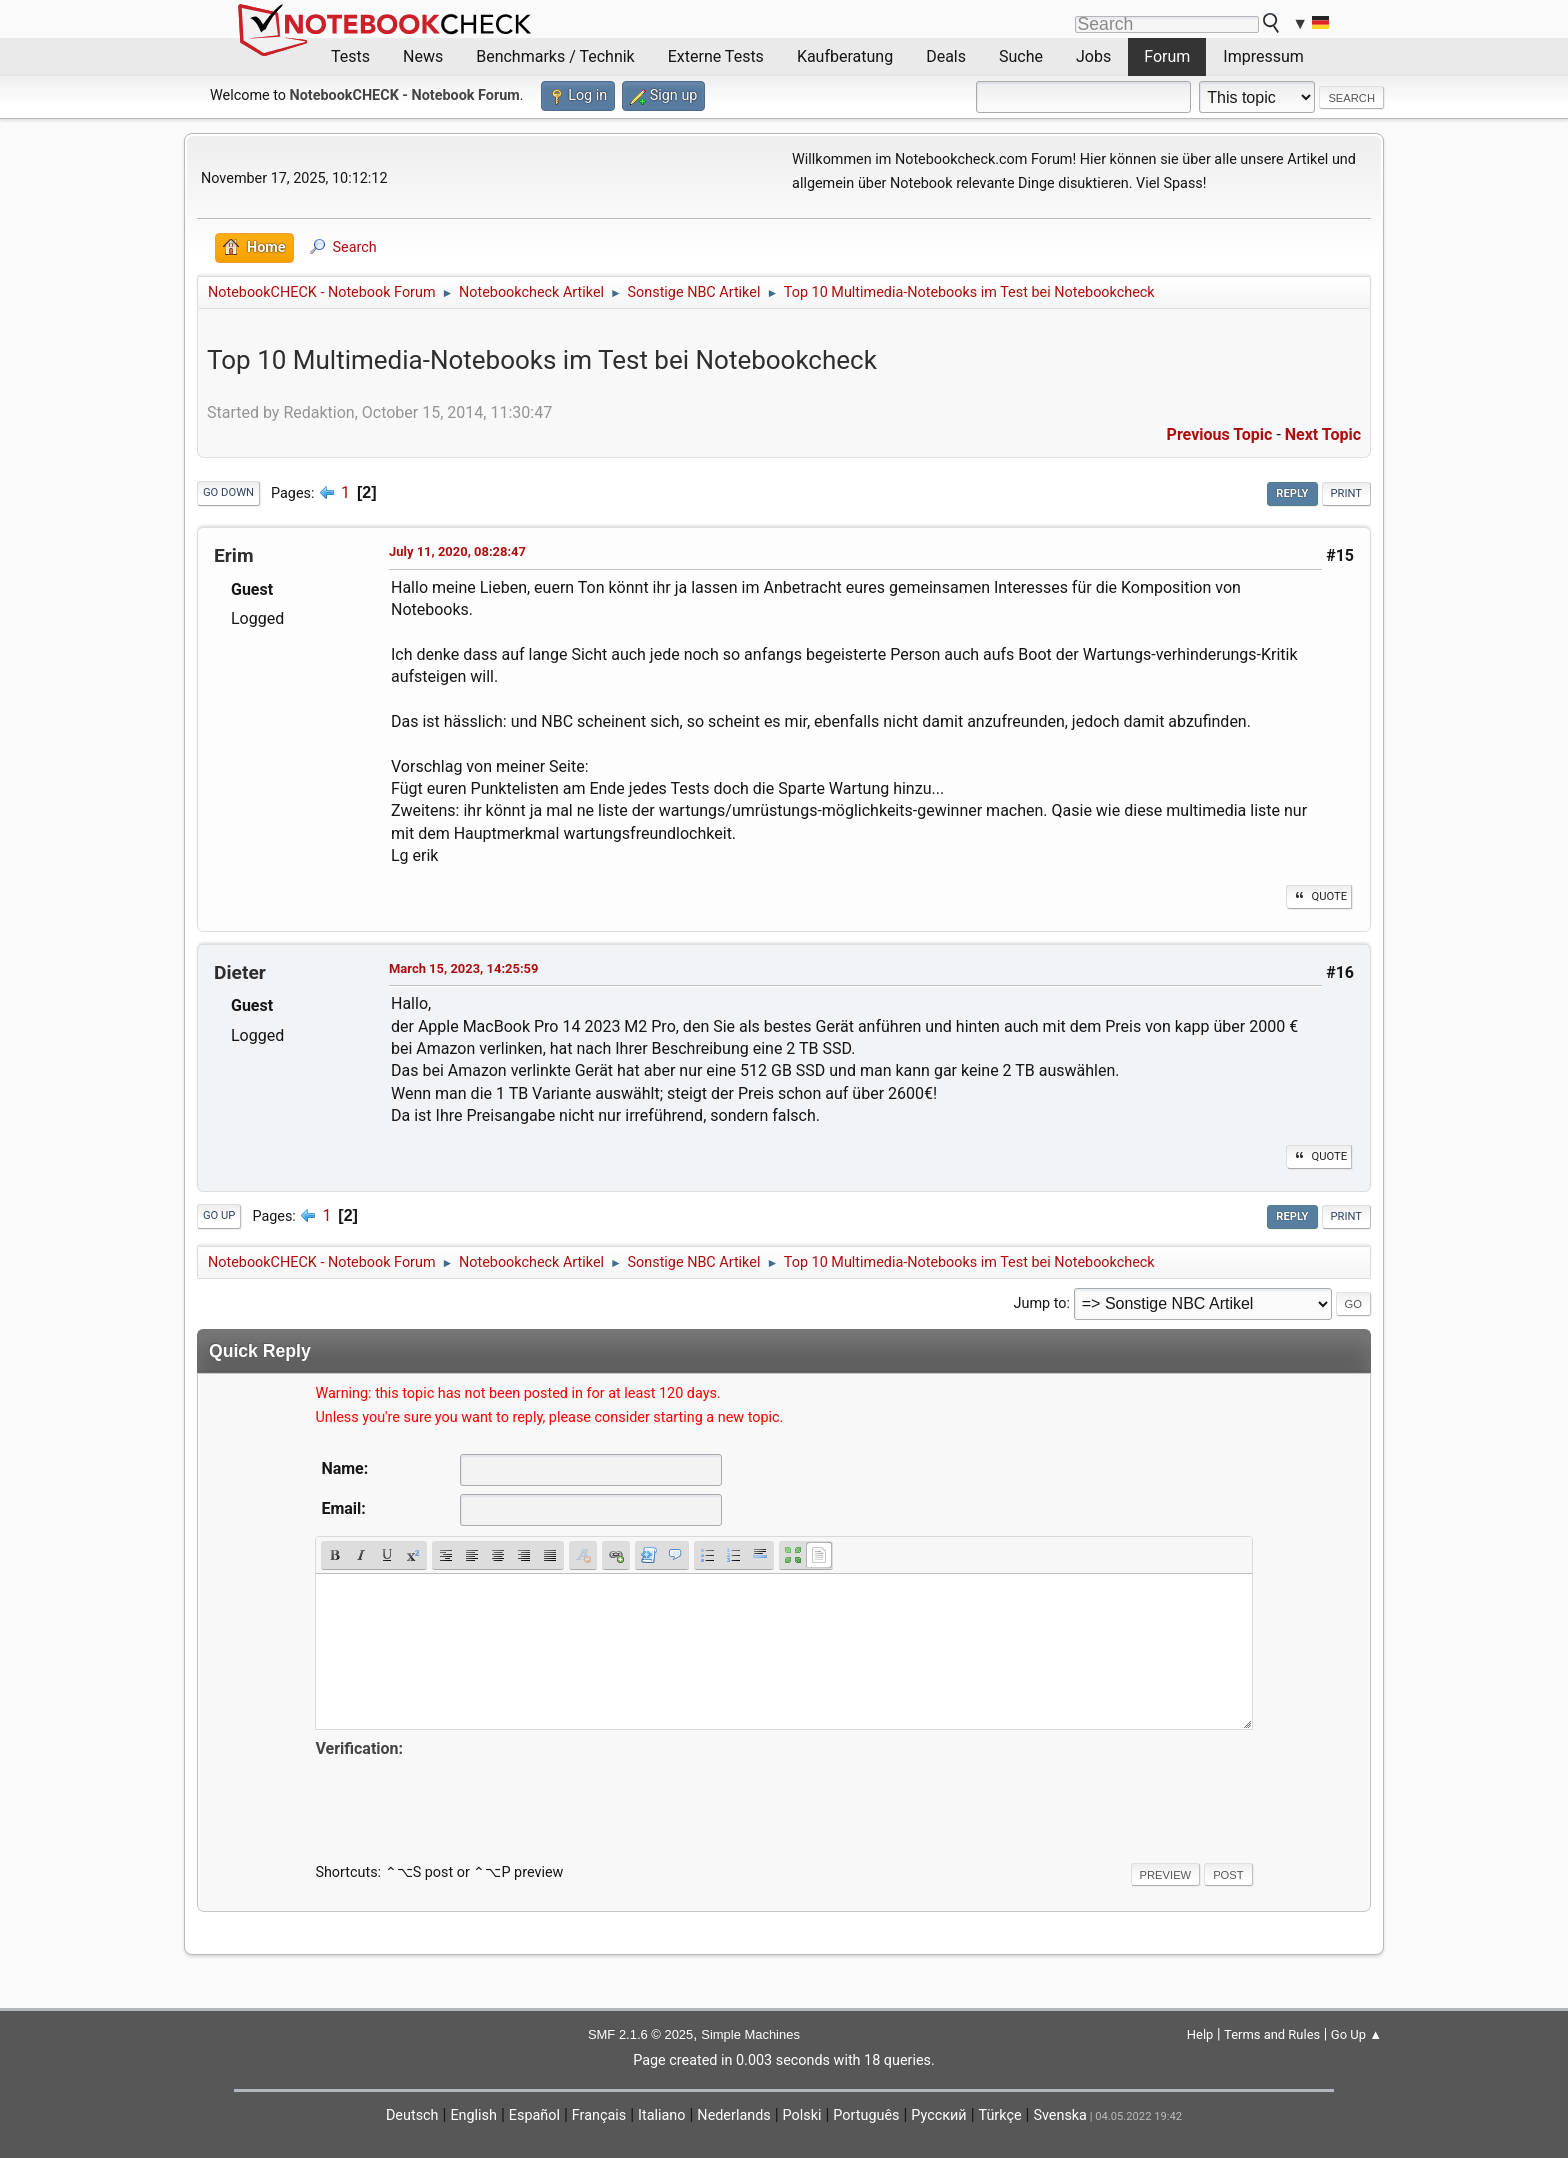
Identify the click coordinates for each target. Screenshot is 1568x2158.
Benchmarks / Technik (555, 56)
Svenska (1060, 2115)
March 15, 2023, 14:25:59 (463, 968)
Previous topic (1220, 434)
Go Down (228, 492)
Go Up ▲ (1356, 2034)
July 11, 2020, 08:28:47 (457, 551)
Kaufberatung (845, 56)
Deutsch (412, 2115)
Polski (802, 2115)
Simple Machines (750, 2034)
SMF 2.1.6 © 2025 (640, 2034)
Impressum (1263, 56)
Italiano (661, 2115)
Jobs (1093, 56)
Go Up (219, 1215)
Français (599, 2115)
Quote (1319, 896)
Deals (946, 56)
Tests (350, 56)
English (473, 2115)
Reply (1292, 493)
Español (534, 2115)
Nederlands (733, 2115)
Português (866, 2115)
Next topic (1323, 434)
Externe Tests (716, 56)
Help (1200, 2034)
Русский (938, 2115)
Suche (1021, 56)
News (423, 56)
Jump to (1040, 1303)
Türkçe (1000, 2115)
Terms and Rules (1272, 2034)
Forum (1167, 56)
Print (1347, 493)
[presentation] (467, 1801)
